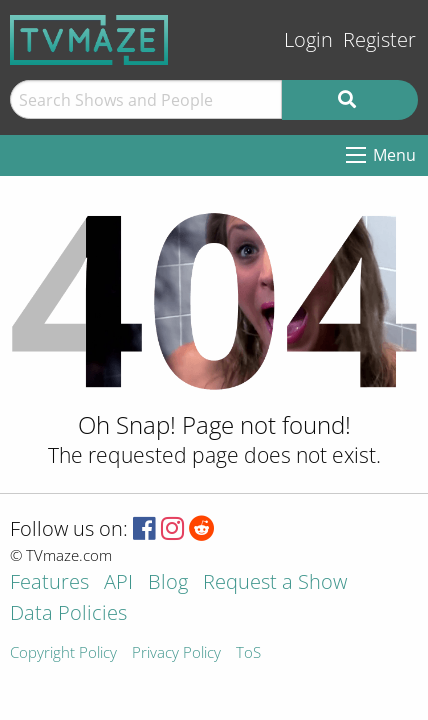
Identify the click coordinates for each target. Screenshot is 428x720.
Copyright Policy (63, 653)
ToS (248, 653)
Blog (168, 583)
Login (308, 39)
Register (379, 39)
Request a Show (275, 583)
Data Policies (68, 614)
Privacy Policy (176, 653)
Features (49, 583)
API (118, 583)
